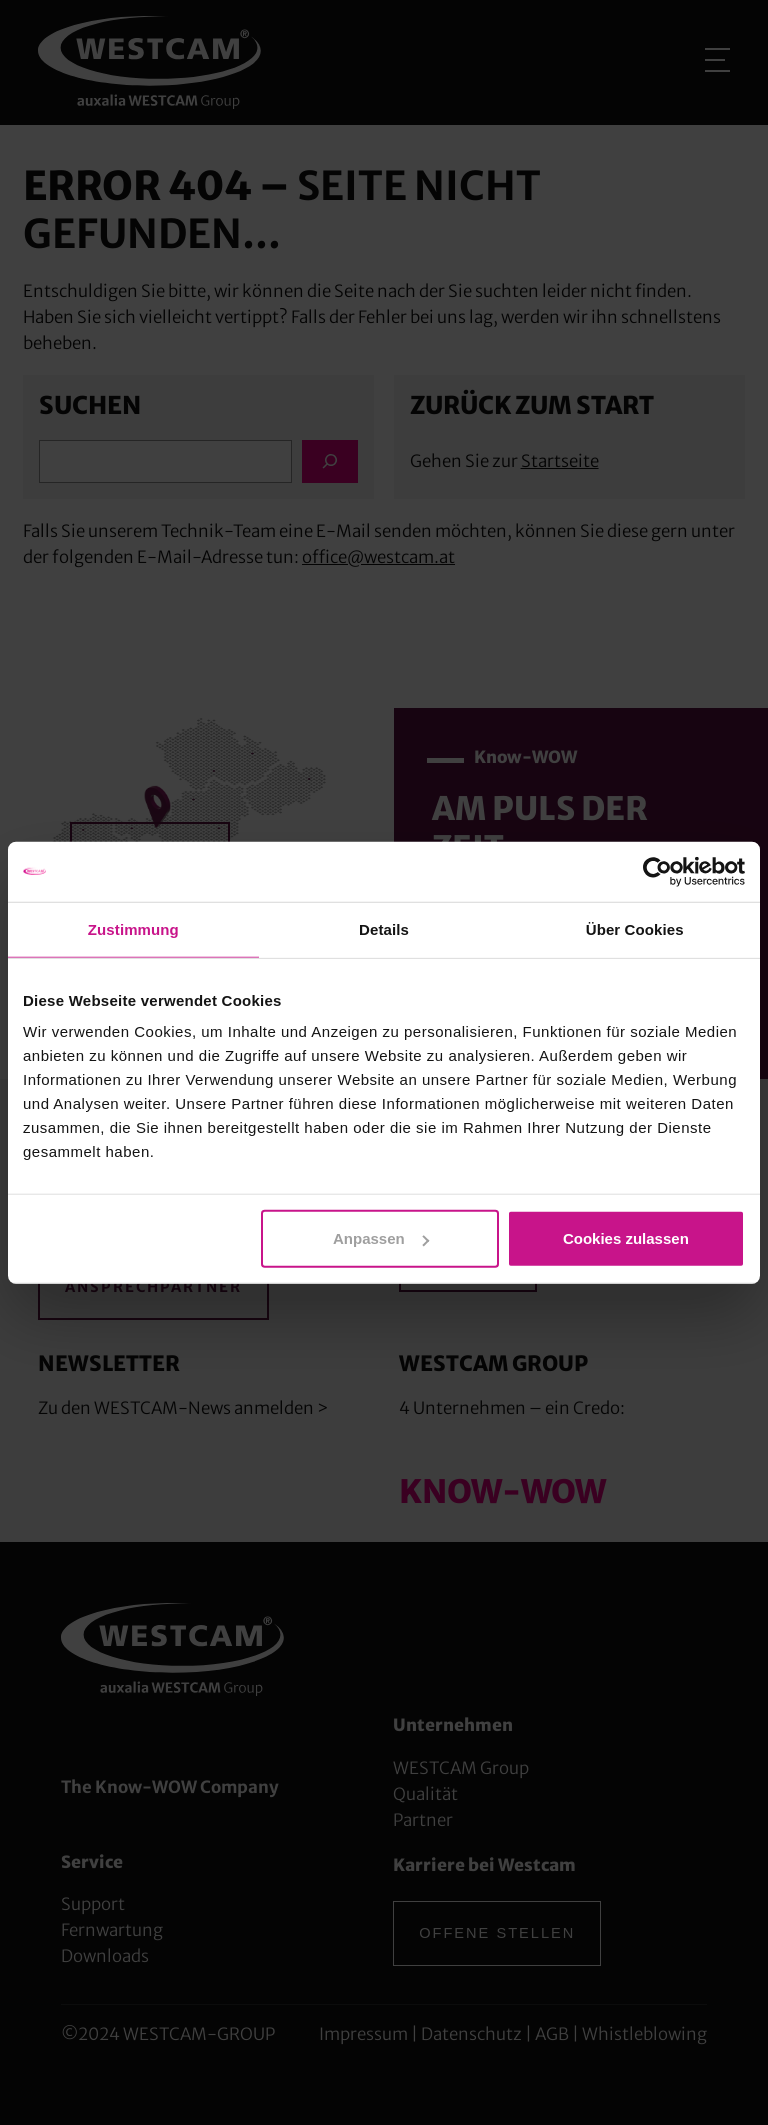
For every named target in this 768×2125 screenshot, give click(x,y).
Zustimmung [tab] (133, 928)
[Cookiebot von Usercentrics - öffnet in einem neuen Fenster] (657, 871)
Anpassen (381, 1238)
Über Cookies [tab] (635, 928)
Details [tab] (384, 928)
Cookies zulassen (626, 1238)
